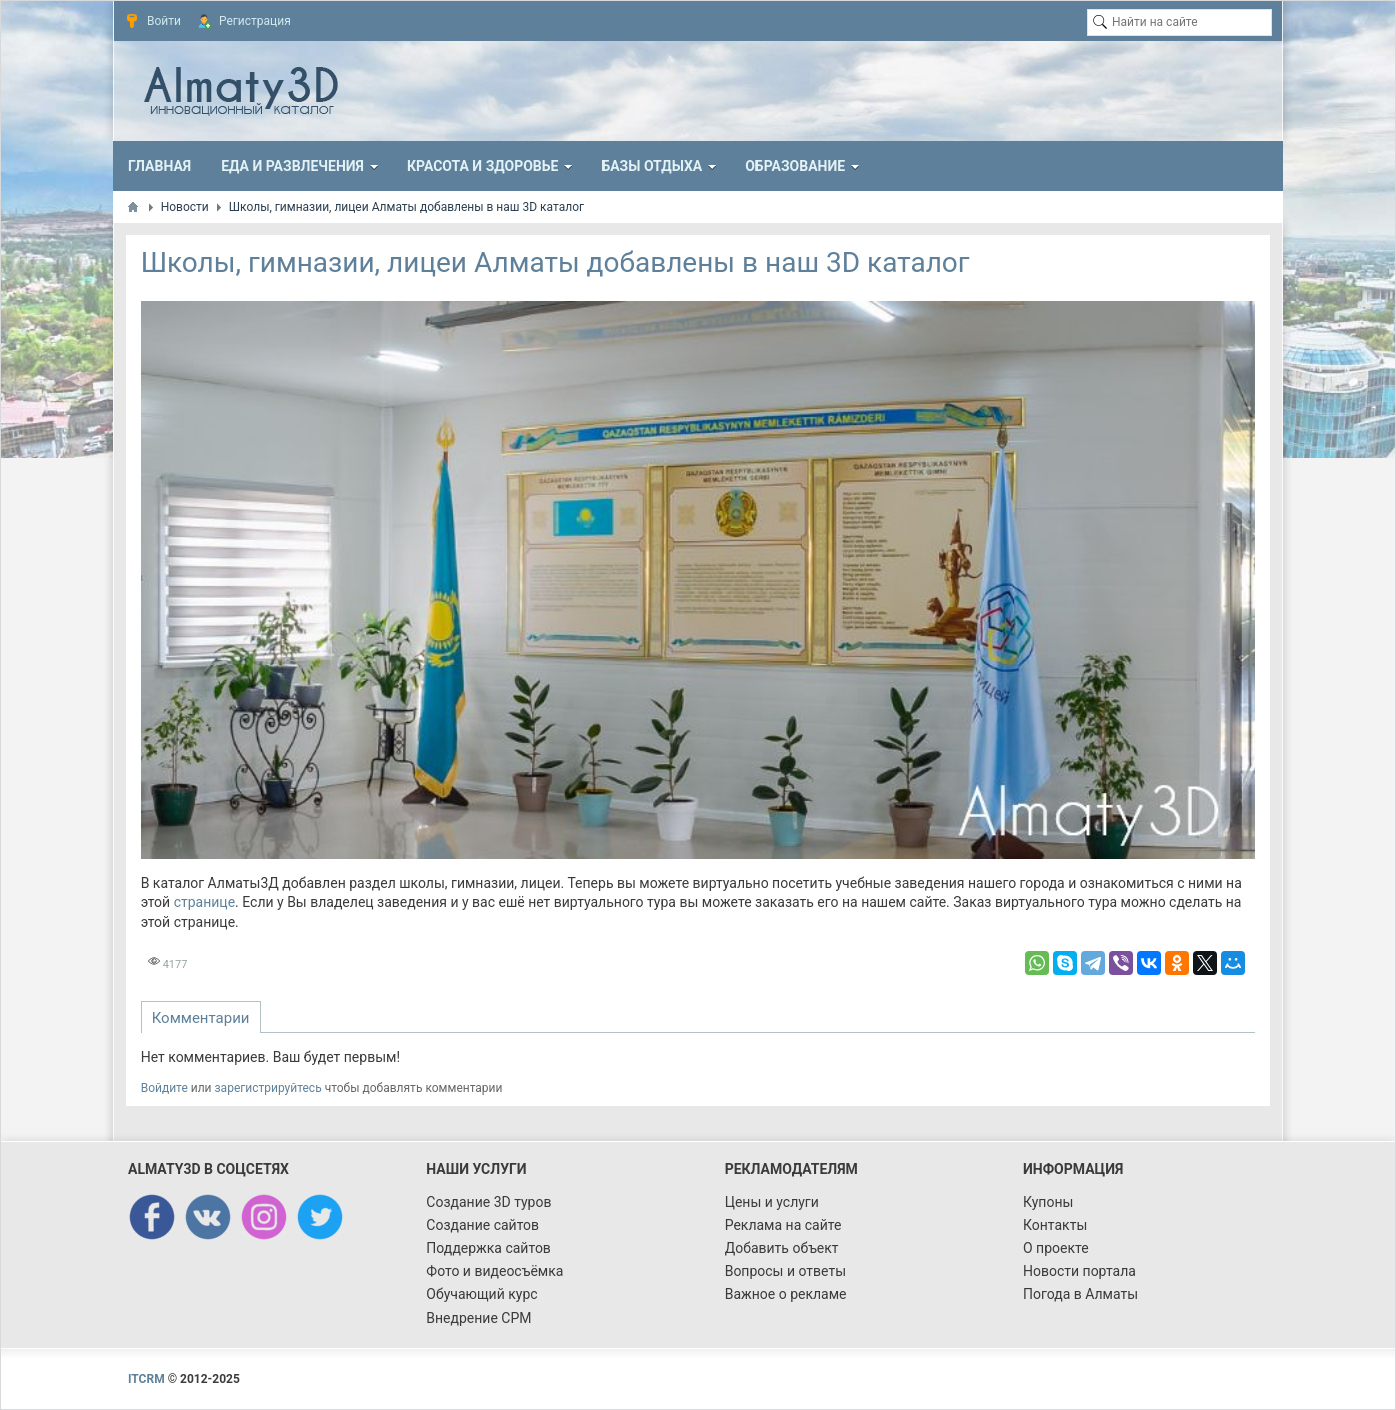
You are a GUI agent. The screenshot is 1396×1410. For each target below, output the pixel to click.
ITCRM (146, 1379)
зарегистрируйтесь (268, 1088)
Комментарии (201, 1018)
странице (204, 902)
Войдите (164, 1088)
